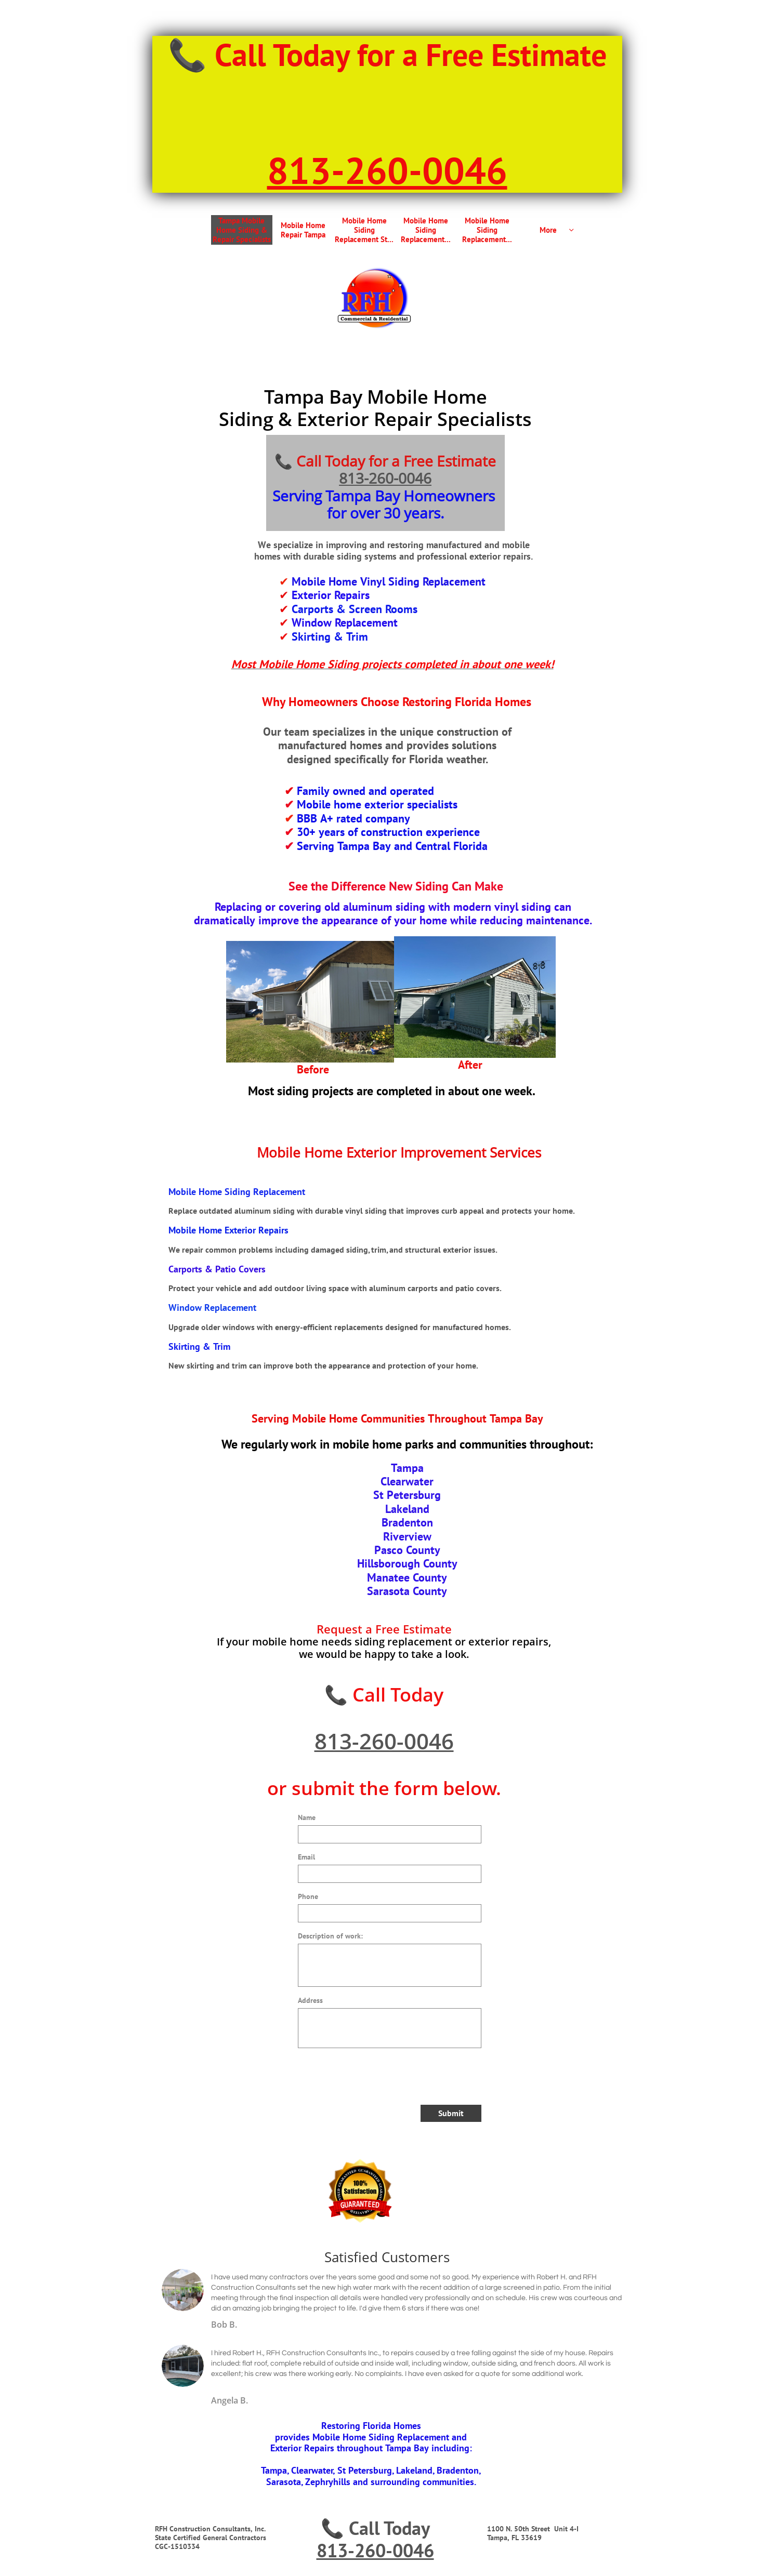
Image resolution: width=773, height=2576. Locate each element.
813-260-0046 (385, 478)
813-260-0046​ (387, 170)
